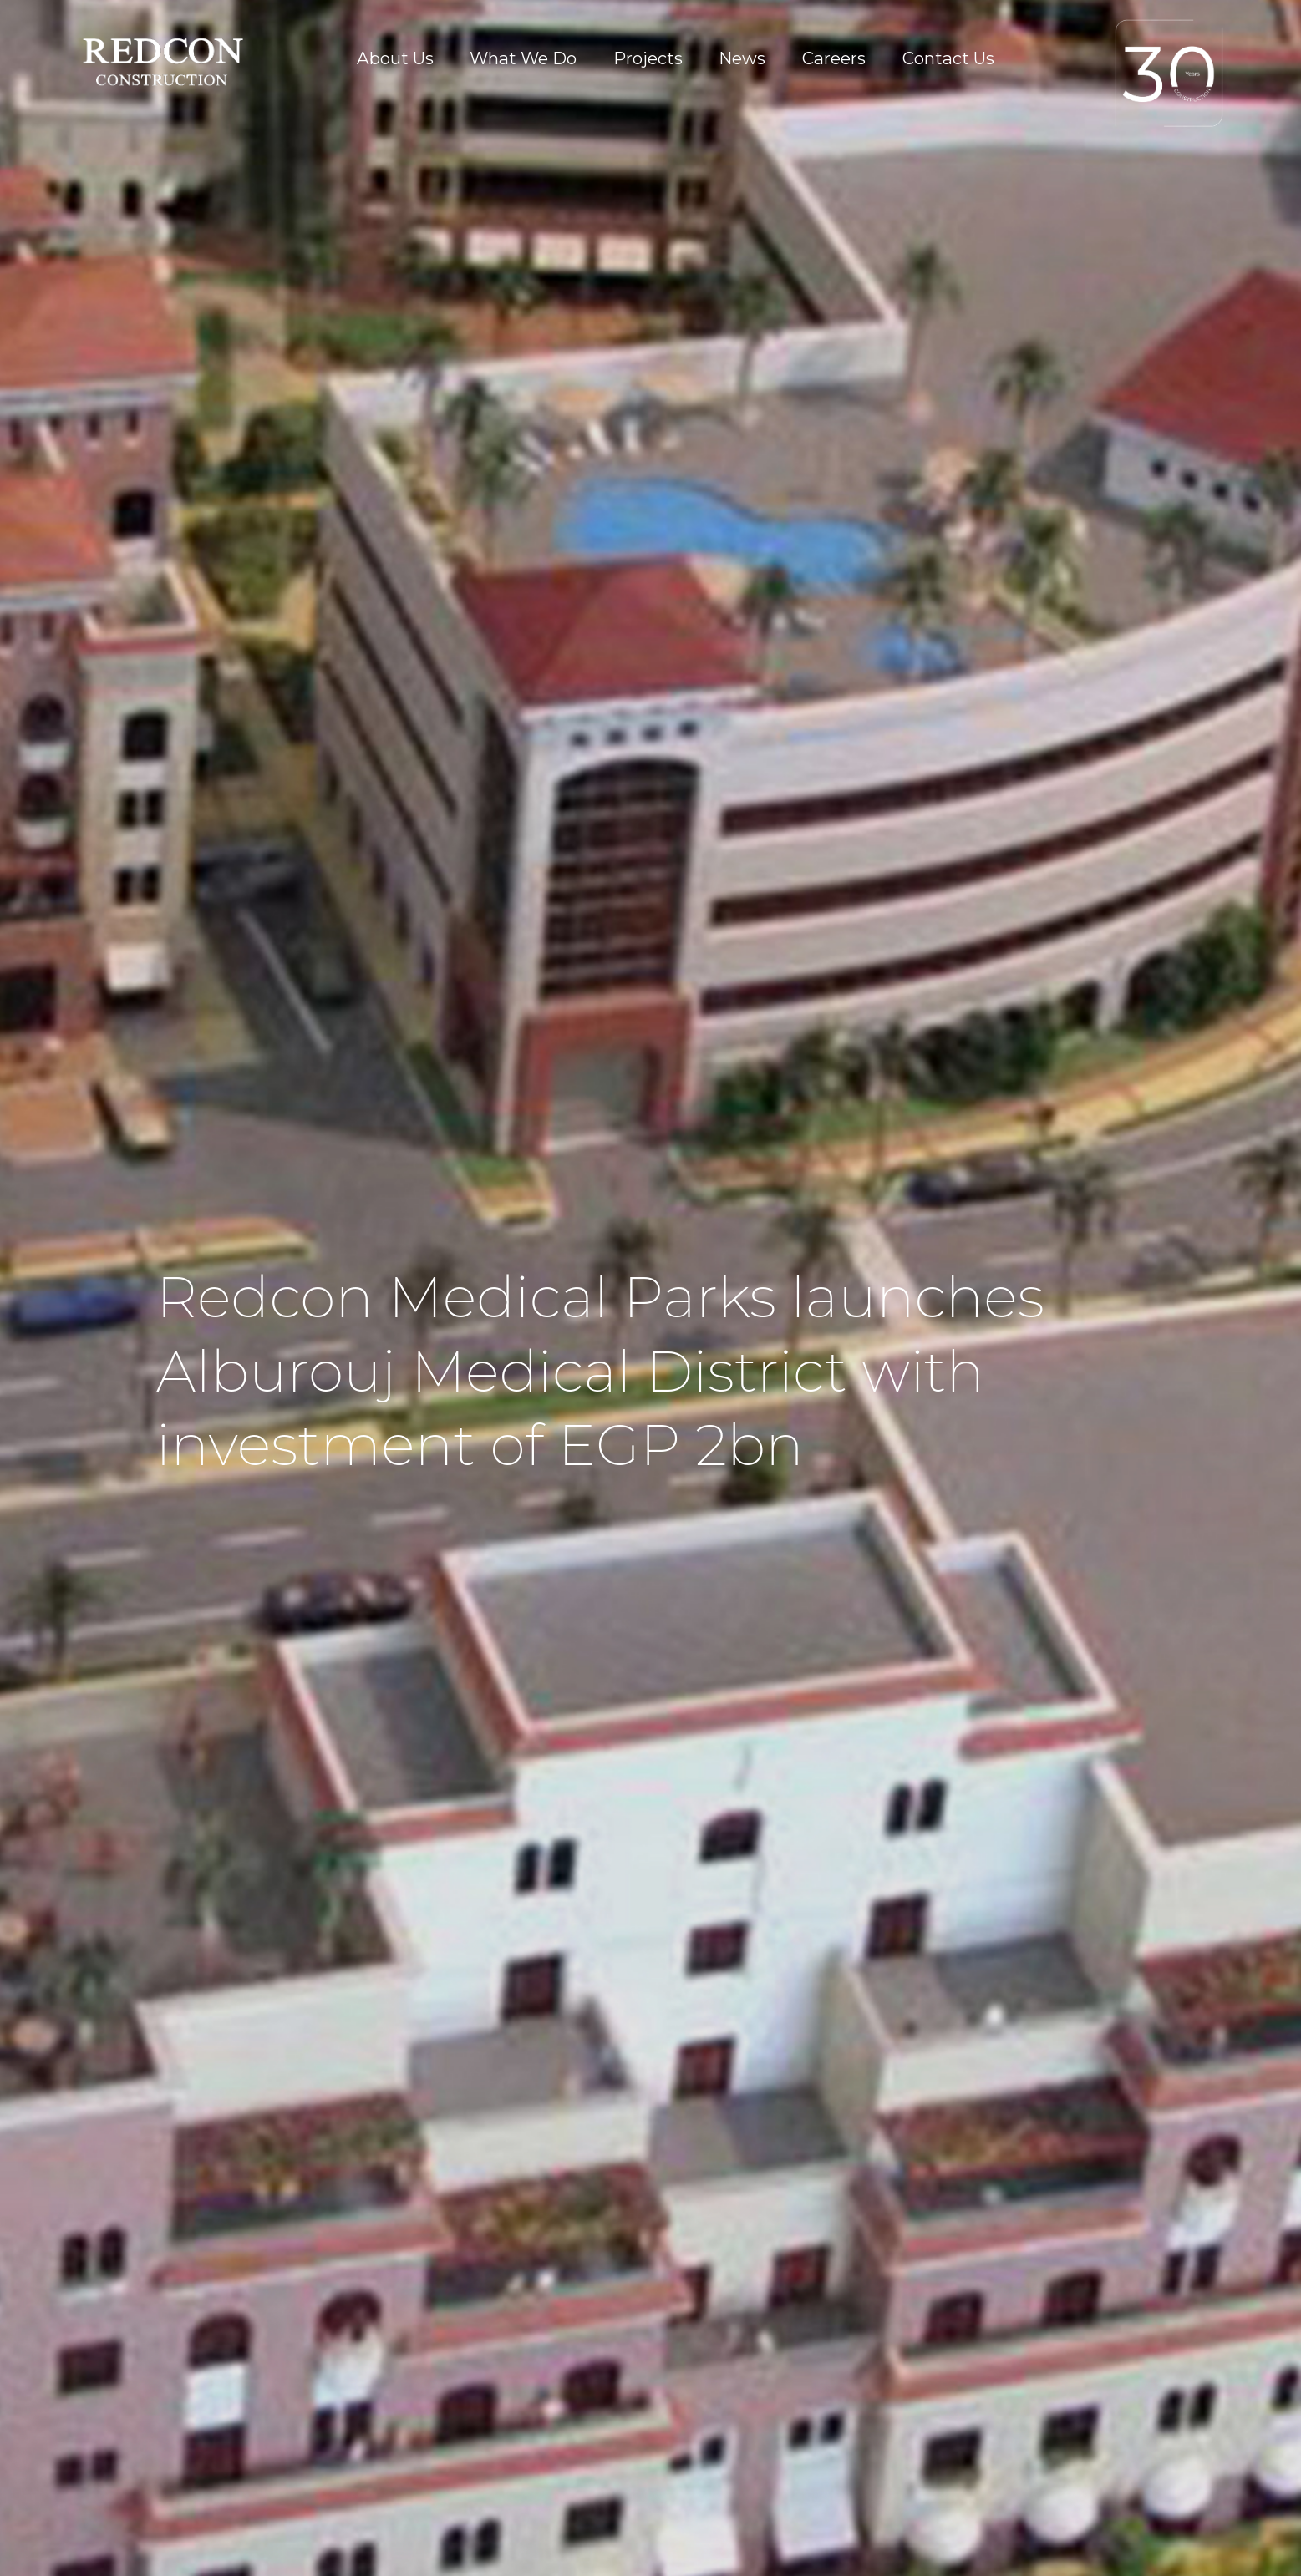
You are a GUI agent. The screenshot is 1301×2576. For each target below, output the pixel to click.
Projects (648, 58)
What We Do (523, 58)
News (742, 58)
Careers (834, 58)
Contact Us (948, 58)
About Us (395, 58)
